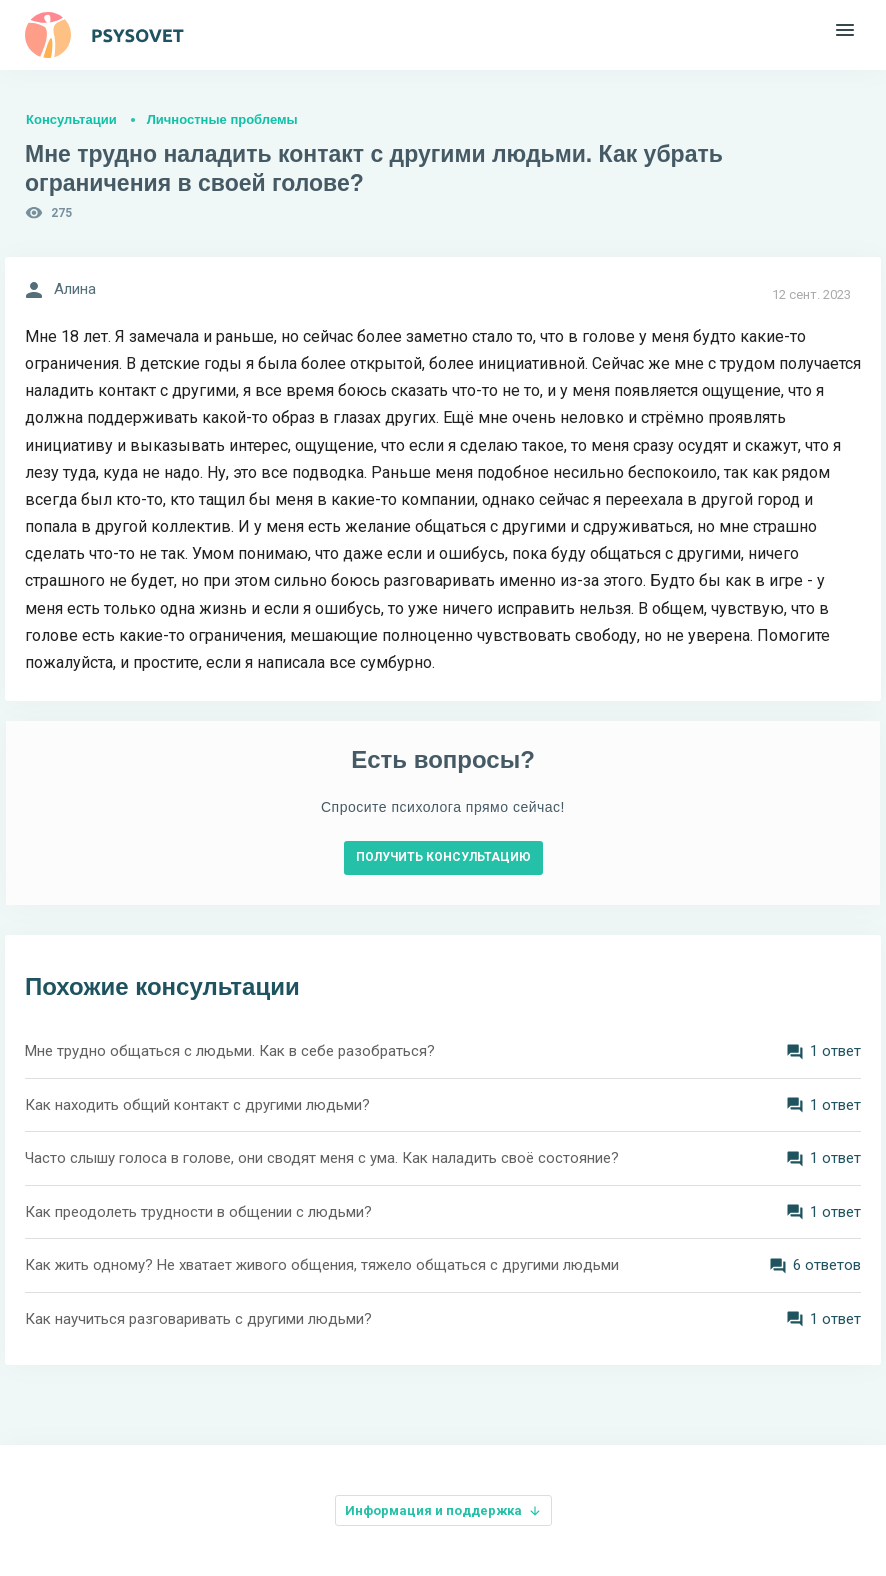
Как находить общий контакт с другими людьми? (197, 1105)
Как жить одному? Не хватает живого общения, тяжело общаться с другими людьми (322, 1265)
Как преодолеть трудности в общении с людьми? (198, 1212)
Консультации (71, 119)
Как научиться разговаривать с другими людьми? (198, 1319)
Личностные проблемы (222, 119)
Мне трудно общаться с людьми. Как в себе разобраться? (230, 1051)
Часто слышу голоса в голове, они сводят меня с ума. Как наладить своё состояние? (322, 1158)
